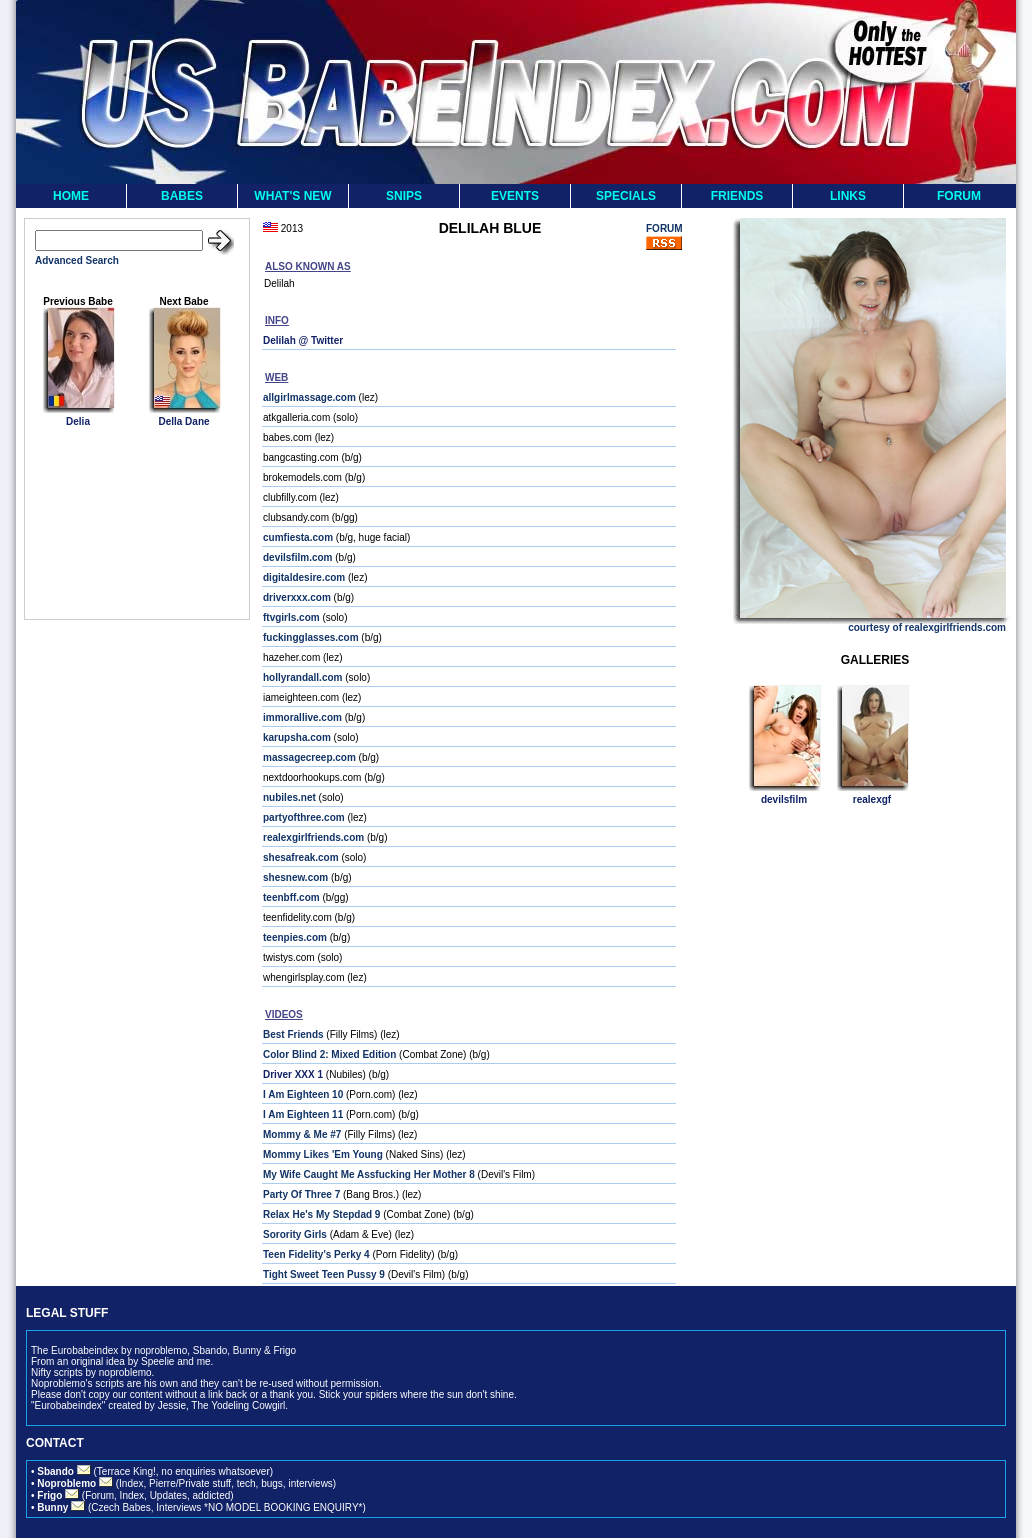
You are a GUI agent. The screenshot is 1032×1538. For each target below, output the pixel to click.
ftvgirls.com (291, 617)
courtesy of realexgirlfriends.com (927, 627)
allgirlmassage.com (309, 397)
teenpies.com (295, 937)
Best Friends (293, 1034)
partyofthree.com (304, 817)
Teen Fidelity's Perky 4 (316, 1254)
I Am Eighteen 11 (303, 1114)
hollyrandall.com (302, 677)
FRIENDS (737, 196)
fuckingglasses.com (311, 637)
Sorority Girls (295, 1234)
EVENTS (515, 196)
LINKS (848, 196)
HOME (71, 196)
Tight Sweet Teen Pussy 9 (324, 1274)
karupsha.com (297, 737)
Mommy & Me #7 (302, 1134)
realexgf (872, 799)
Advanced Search (77, 260)
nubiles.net (289, 797)
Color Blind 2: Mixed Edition (329, 1054)
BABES (182, 196)
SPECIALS (626, 196)
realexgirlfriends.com (313, 837)
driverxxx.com (297, 597)
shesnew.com (295, 877)
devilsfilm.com (297, 557)
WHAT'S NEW (292, 196)
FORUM (959, 196)
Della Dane (183, 421)
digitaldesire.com (304, 577)
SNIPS (404, 196)
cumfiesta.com (298, 537)
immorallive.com (302, 717)
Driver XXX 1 (293, 1074)
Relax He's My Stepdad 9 (321, 1214)
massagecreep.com (309, 757)
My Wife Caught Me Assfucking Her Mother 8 (369, 1174)
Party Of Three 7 (301, 1194)
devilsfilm (784, 799)
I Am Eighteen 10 (303, 1094)
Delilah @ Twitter (303, 340)
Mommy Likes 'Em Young (323, 1154)
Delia (78, 421)
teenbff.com (291, 897)
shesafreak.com (301, 857)
